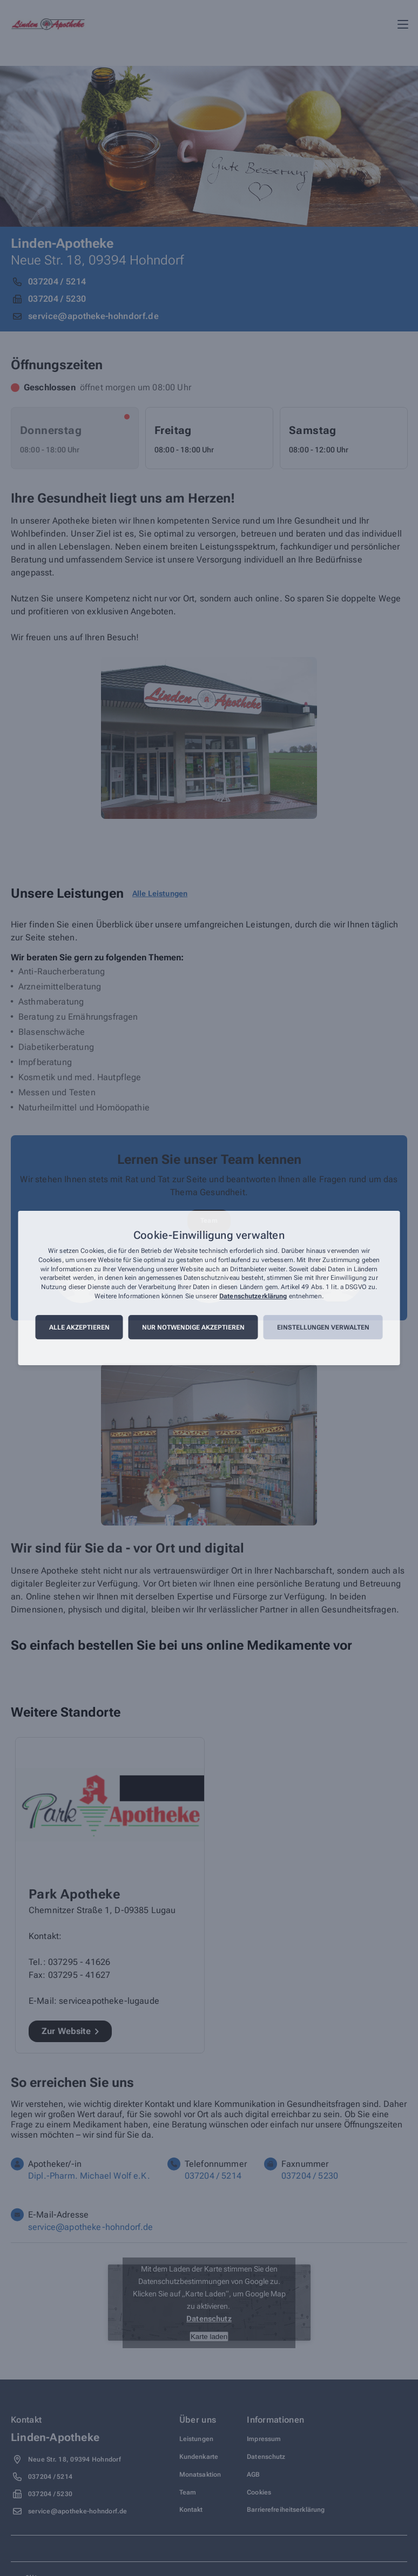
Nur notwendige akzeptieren (193, 1327)
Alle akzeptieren (79, 1327)
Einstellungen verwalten (323, 1327)
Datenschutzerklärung (253, 1296)
